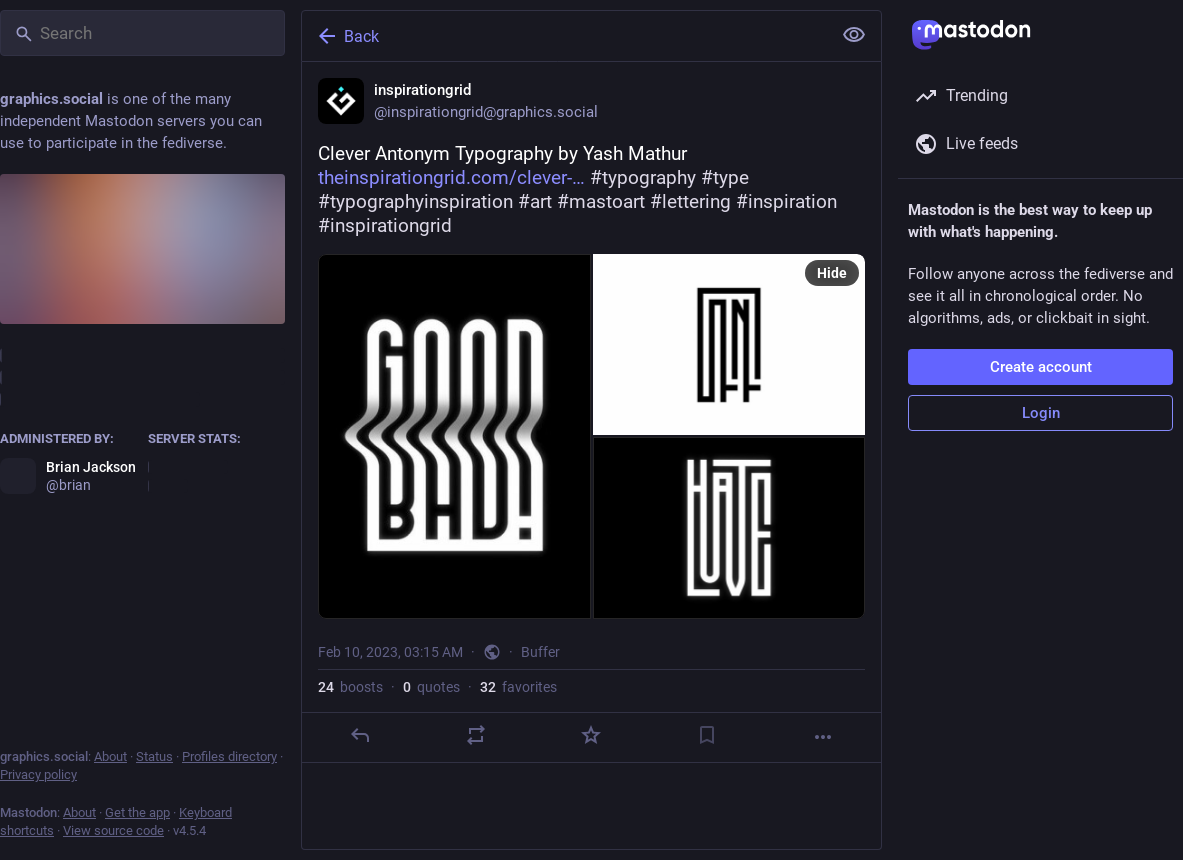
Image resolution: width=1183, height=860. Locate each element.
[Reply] (360, 735)
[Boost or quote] (476, 735)
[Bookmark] (707, 735)
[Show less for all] (854, 35)
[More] (823, 737)
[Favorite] (591, 735)
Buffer (540, 652)
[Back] (564, 36)
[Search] (142, 33)
